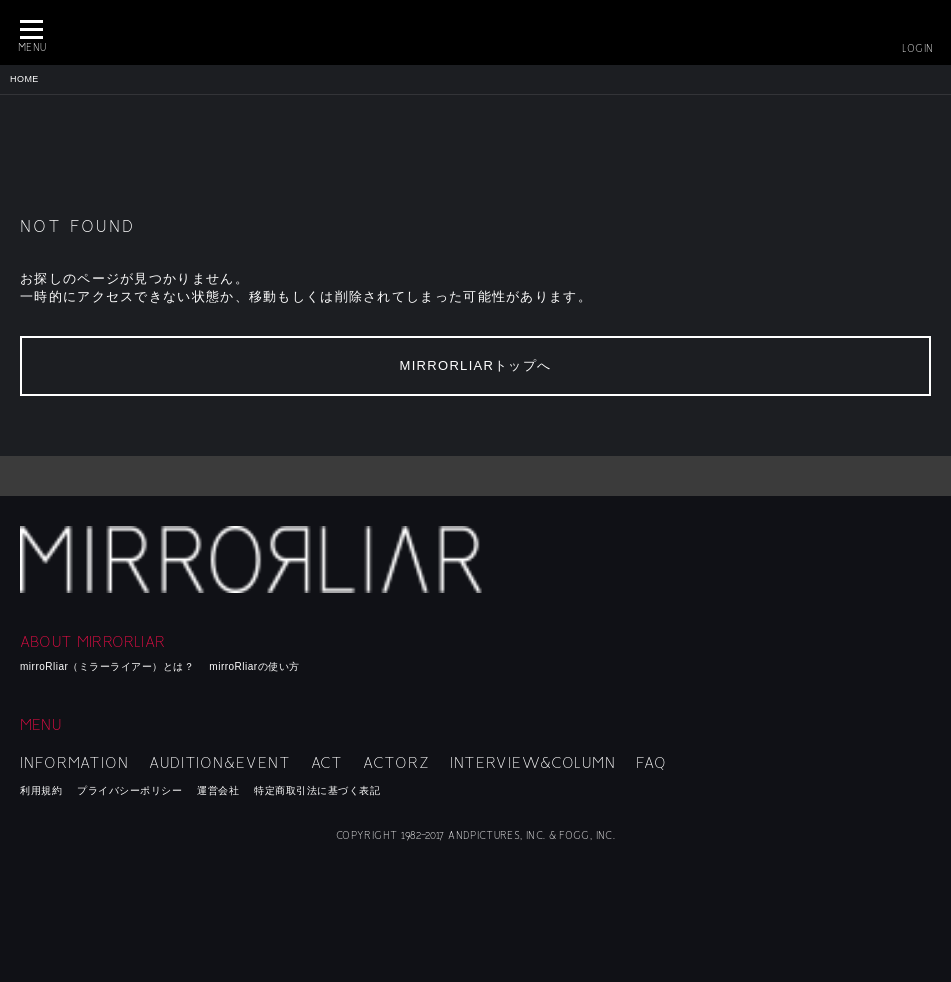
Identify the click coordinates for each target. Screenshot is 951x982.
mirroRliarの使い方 (254, 666)
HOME (24, 79)
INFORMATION (74, 763)
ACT (327, 763)
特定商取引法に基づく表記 (317, 790)
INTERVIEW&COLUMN (533, 763)
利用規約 (41, 790)
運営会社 (218, 790)
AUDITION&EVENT (220, 763)
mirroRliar (257, 559)
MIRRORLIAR (476, 32)
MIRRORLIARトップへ (476, 365)
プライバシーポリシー (129, 790)
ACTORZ (396, 763)
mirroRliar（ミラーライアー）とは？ (107, 666)
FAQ (651, 763)
